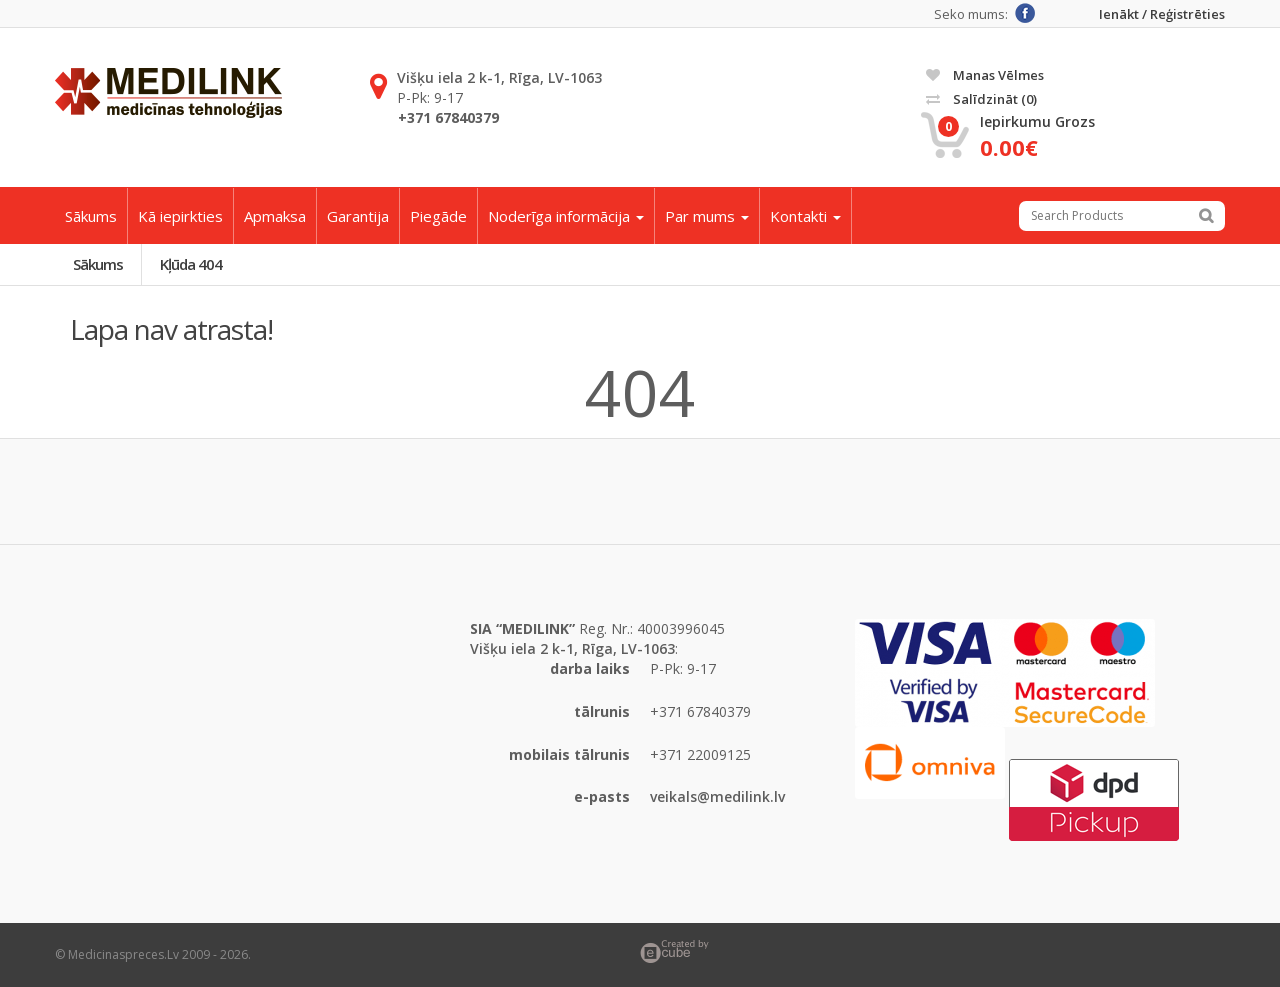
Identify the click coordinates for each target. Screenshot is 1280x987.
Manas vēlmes (985, 75)
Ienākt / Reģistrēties (1162, 14)
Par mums (707, 216)
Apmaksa (275, 216)
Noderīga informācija (566, 216)
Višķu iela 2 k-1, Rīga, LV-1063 (499, 77)
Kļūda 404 (191, 264)
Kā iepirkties (180, 216)
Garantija (358, 216)
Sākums (91, 216)
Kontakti (805, 216)
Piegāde (438, 216)
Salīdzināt (981, 99)
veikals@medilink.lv (717, 796)
